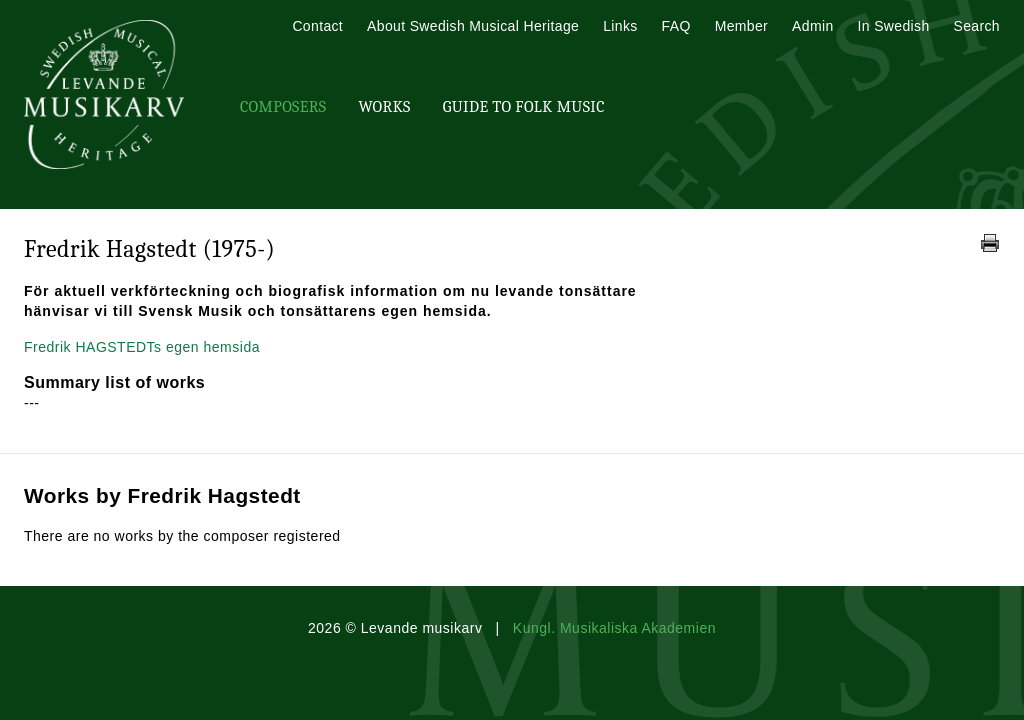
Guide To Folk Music (524, 107)
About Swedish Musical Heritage (473, 26)
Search (977, 26)
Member (741, 26)
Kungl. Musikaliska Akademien (614, 628)
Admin (812, 26)
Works (384, 107)
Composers (283, 107)
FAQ (676, 26)
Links (620, 26)
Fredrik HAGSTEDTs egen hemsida (142, 347)
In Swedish (894, 26)
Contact (317, 26)
